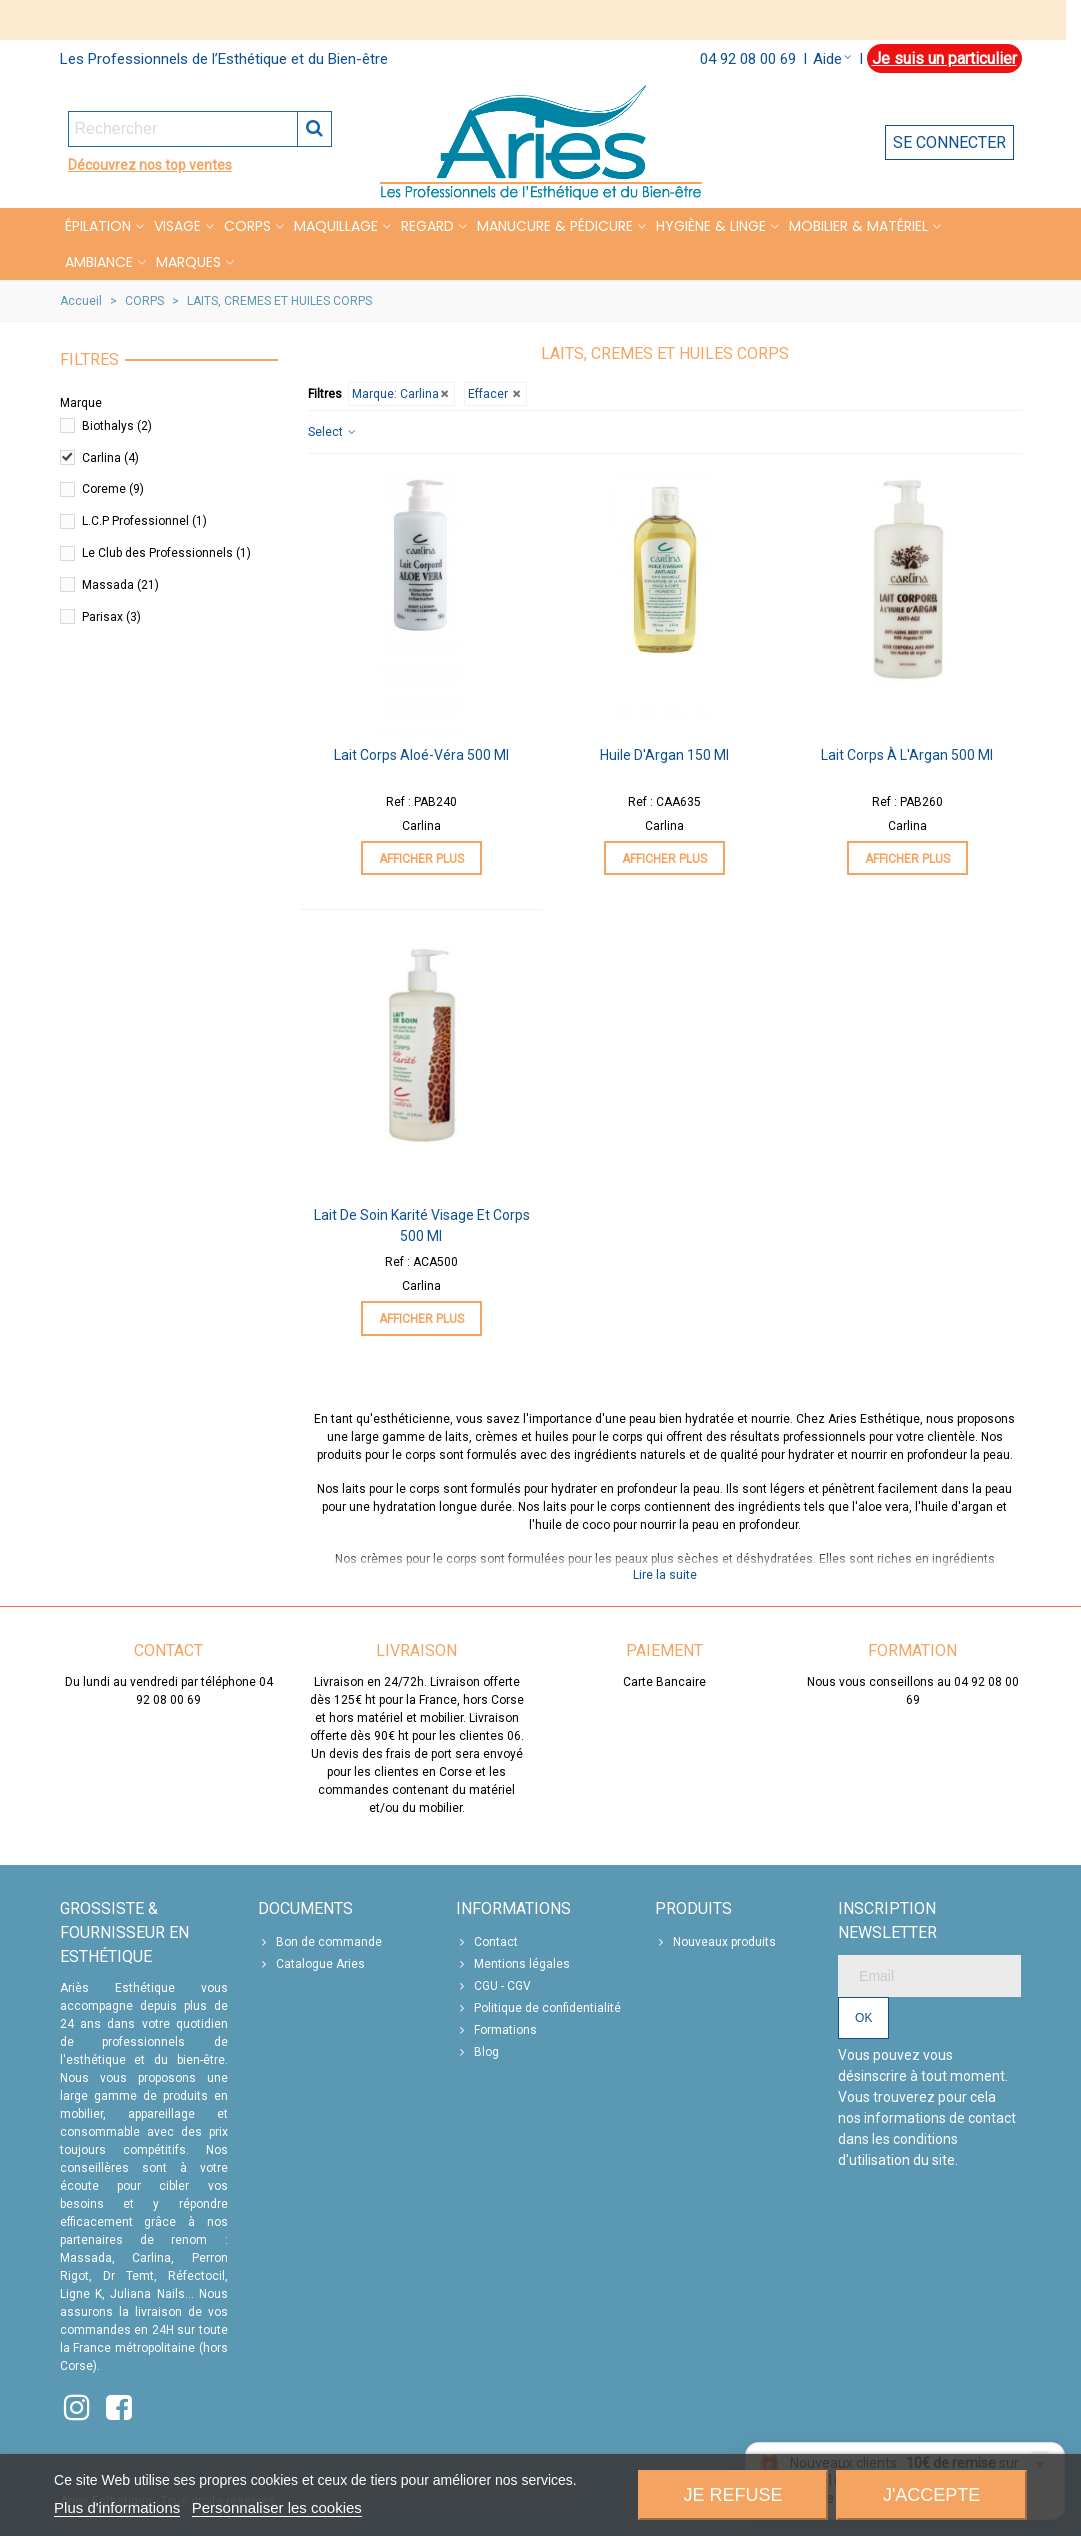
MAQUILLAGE (336, 226)
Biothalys (117, 426)
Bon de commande (320, 1942)
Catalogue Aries (311, 1964)
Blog (477, 2052)
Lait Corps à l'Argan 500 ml (907, 755)
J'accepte (931, 2495)
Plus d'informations (117, 2507)
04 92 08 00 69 (748, 59)
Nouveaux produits (715, 1942)
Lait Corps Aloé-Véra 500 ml (421, 755)
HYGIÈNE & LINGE (711, 226)
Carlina (110, 458)
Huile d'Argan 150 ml (664, 755)
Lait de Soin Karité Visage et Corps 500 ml (422, 1225)
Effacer (495, 394)
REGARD (427, 226)
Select (333, 432)
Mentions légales (513, 1964)
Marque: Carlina (401, 394)
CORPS (247, 226)
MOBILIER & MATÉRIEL (858, 226)
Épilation (98, 226)
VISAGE (177, 226)
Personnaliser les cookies (277, 2507)
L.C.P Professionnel (144, 521)
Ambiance (99, 262)
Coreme (113, 489)
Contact (487, 1942)
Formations (496, 2030)
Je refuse (733, 2495)
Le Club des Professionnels (166, 553)
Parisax (111, 617)
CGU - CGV (493, 1986)
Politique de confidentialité (538, 2008)
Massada (120, 585)
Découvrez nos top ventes (150, 165)
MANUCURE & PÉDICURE (555, 226)
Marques (188, 262)
